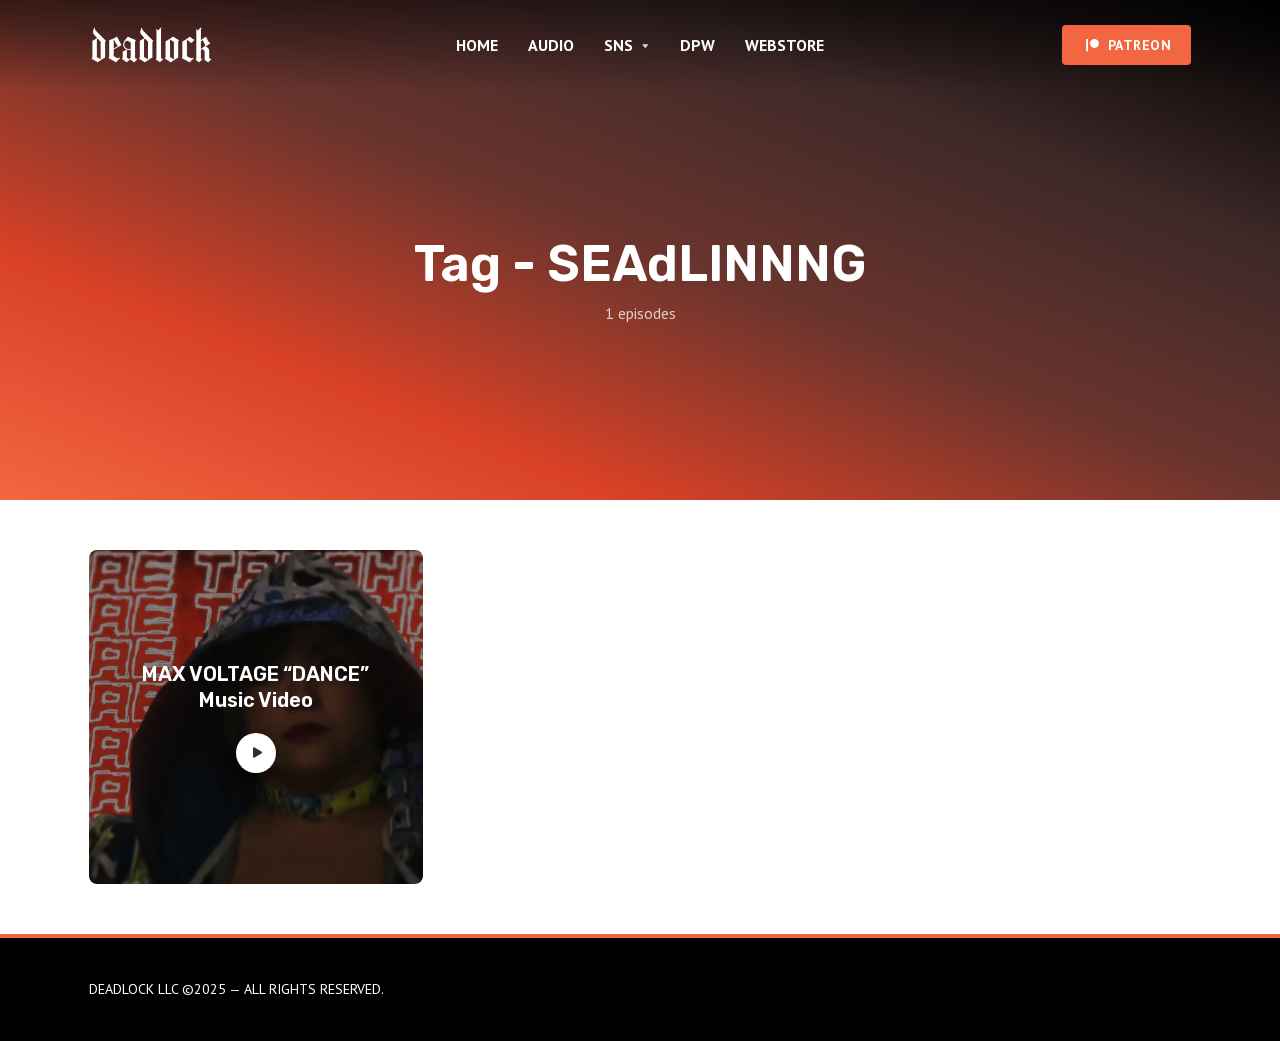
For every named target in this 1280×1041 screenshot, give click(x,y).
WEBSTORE (784, 45)
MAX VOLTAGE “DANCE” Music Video (255, 687)
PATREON (1140, 45)
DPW (697, 45)
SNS (618, 45)
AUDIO (551, 45)
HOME (477, 45)
